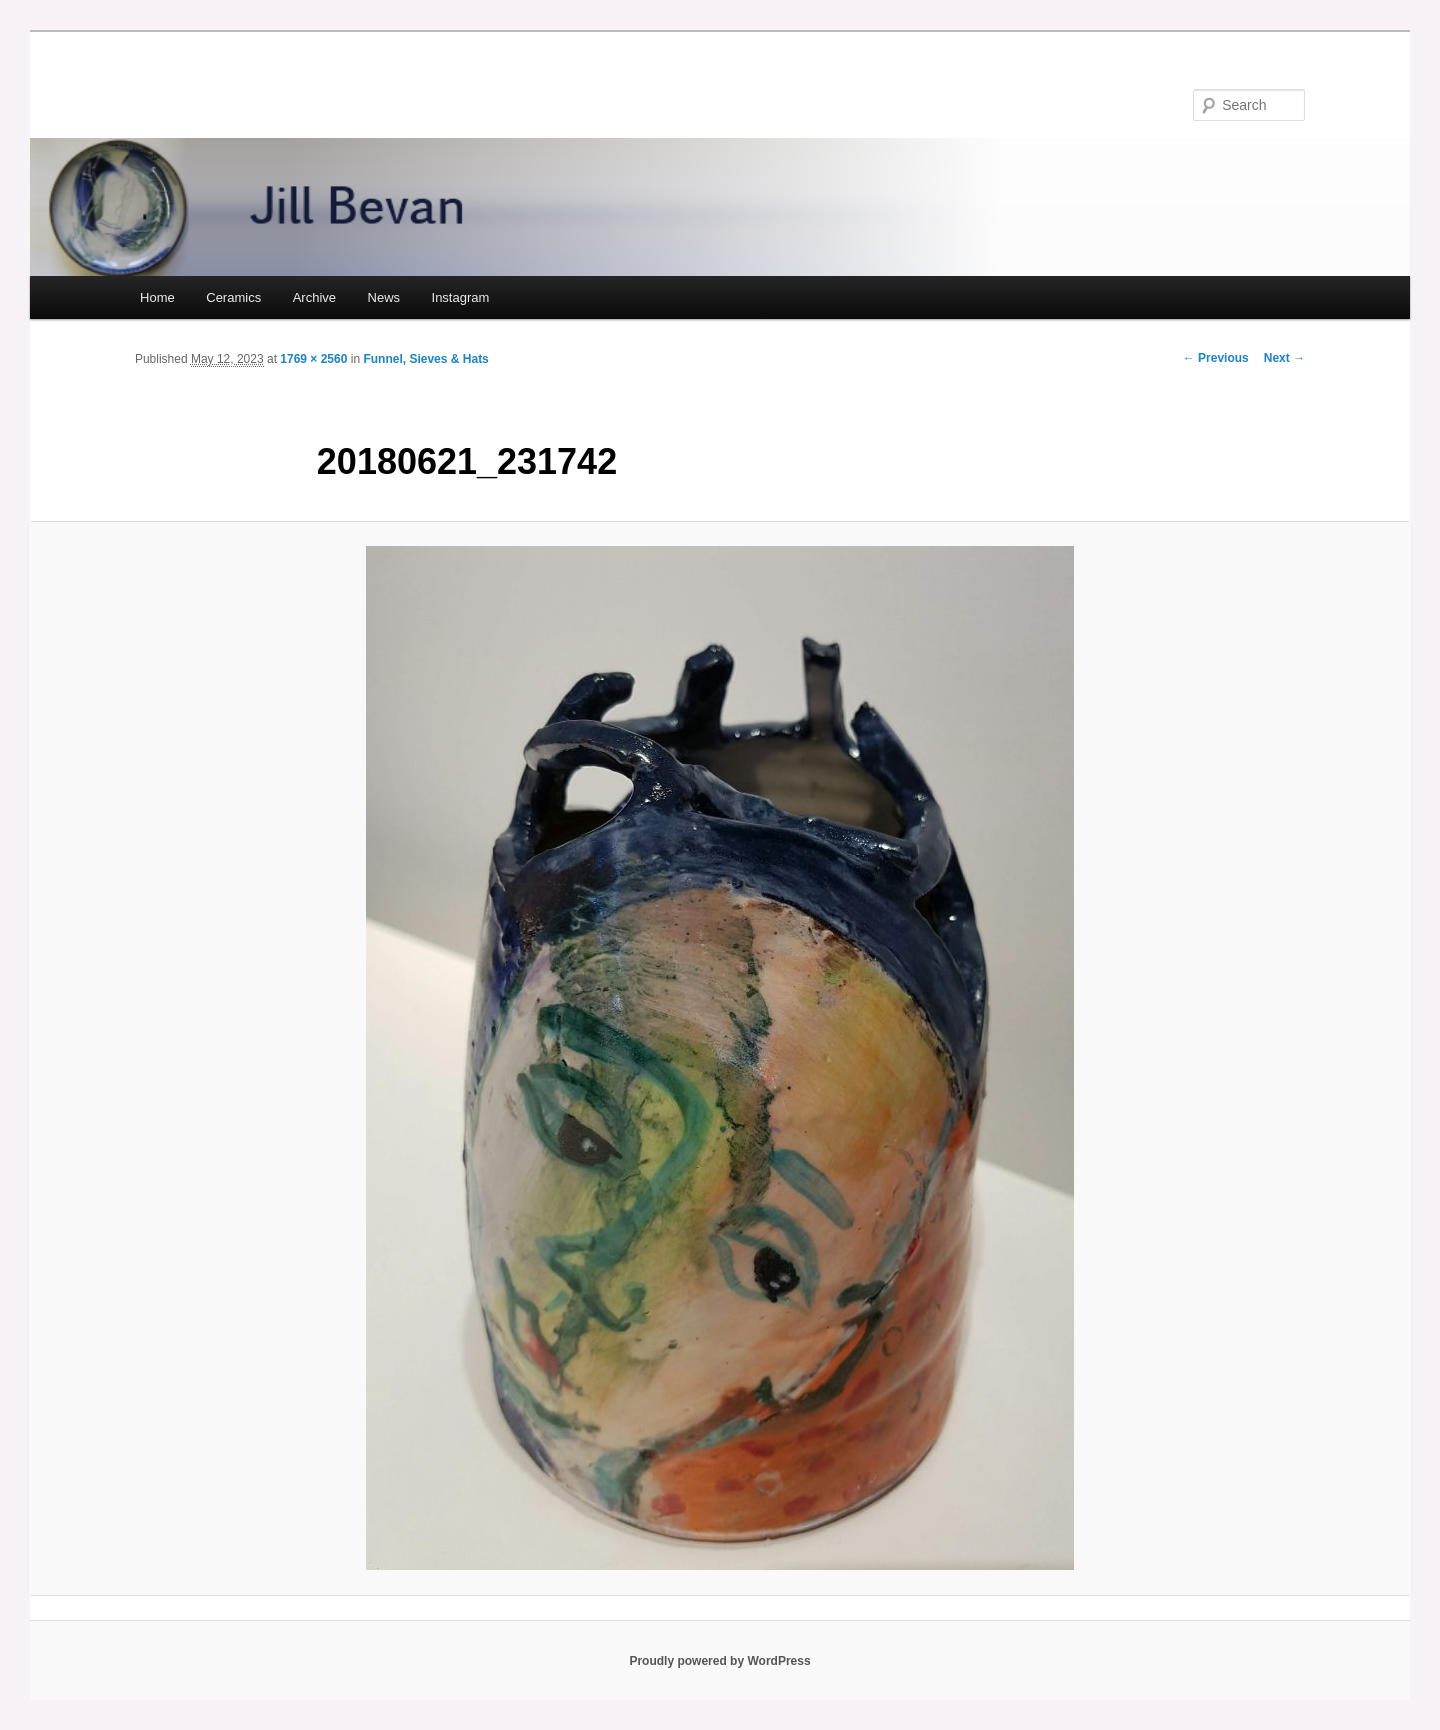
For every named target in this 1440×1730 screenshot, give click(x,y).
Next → (1284, 358)
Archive (314, 297)
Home (157, 297)
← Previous (1216, 358)
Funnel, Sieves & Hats (425, 359)
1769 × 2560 (313, 359)
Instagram (461, 297)
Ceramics (233, 297)
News (384, 297)
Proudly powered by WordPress (719, 1661)
